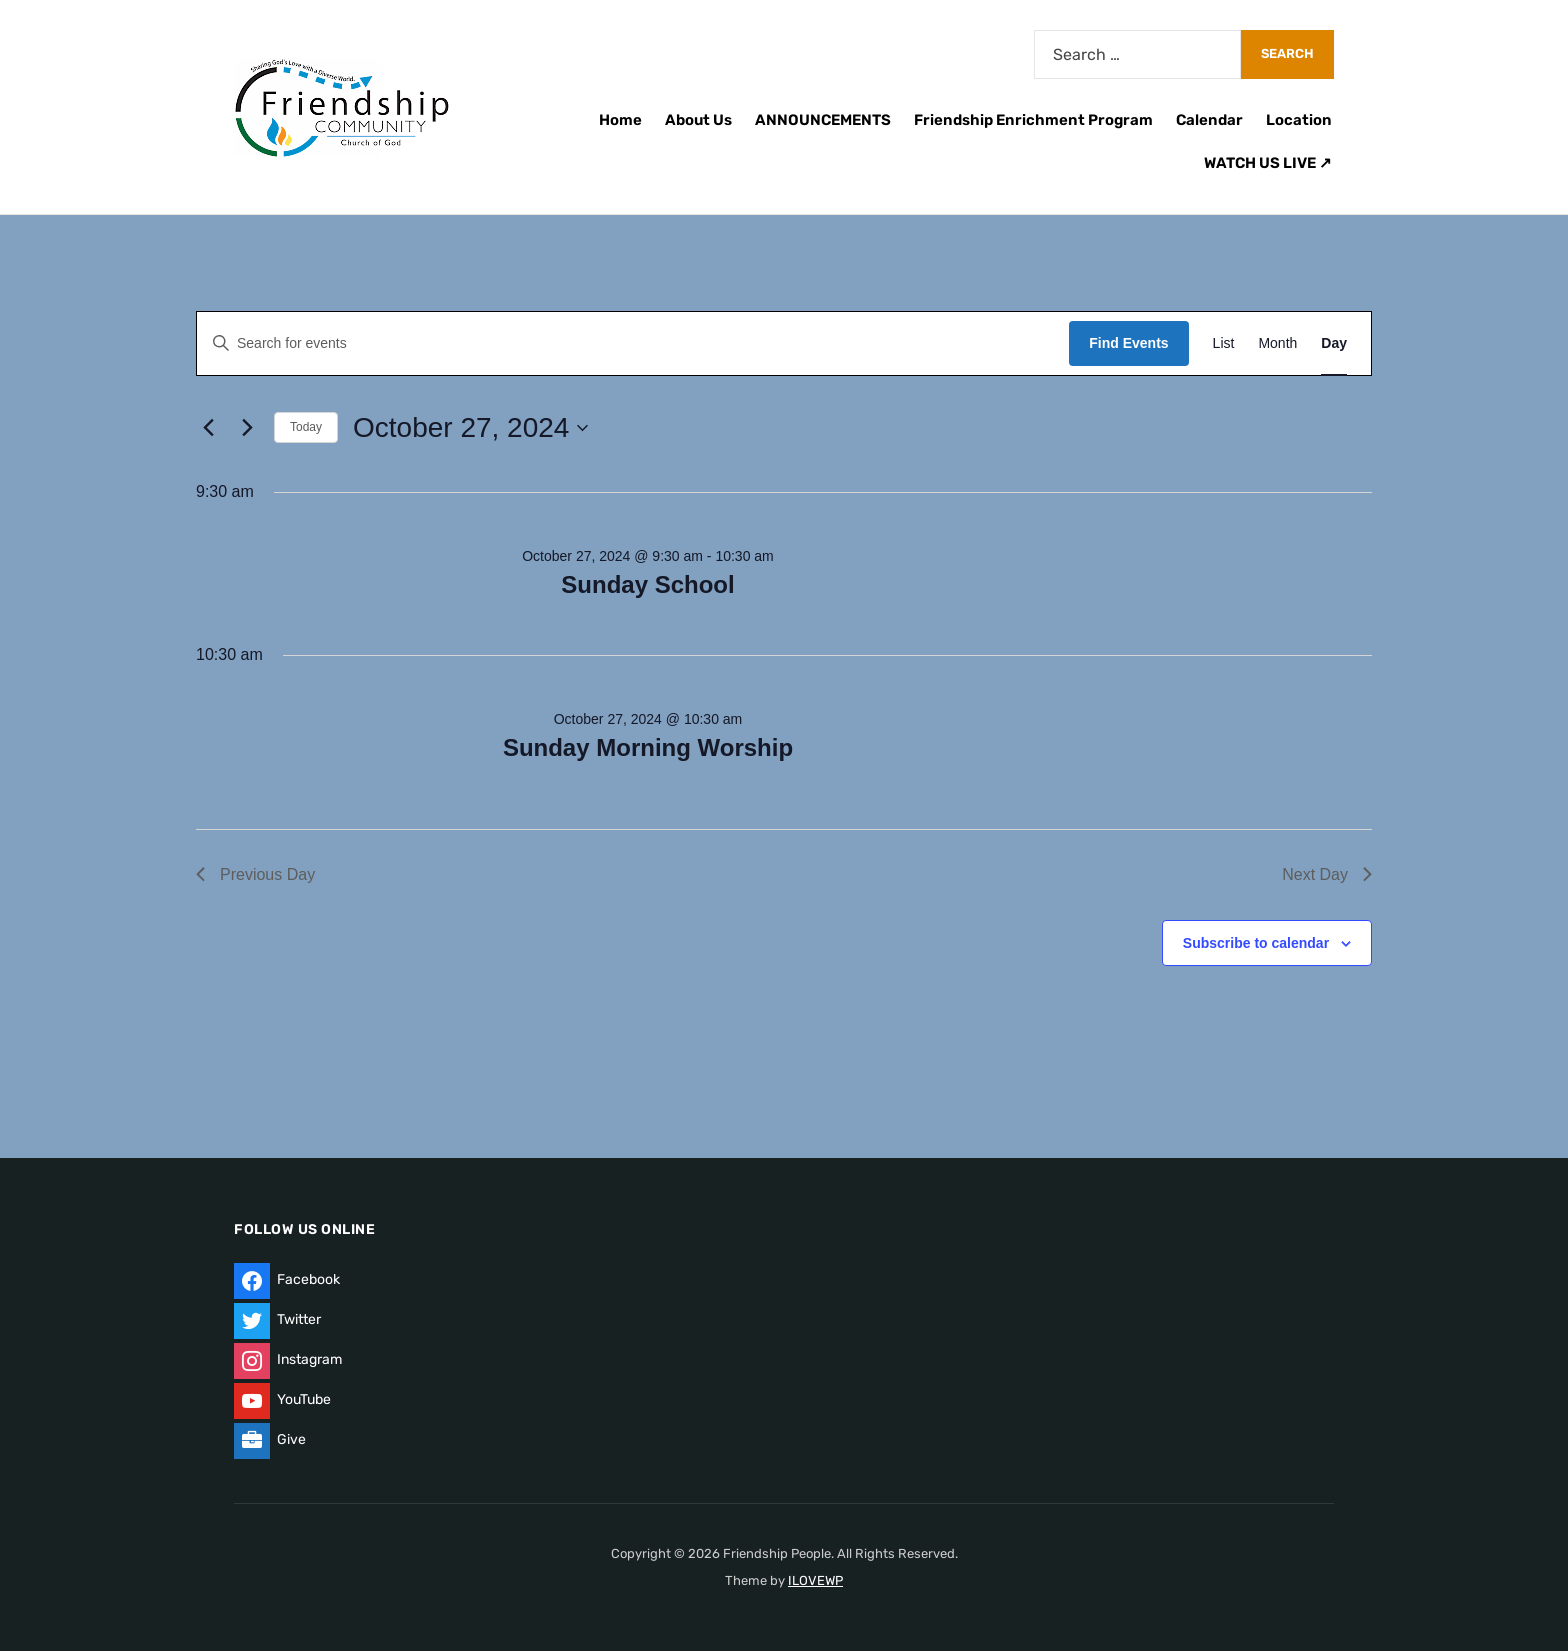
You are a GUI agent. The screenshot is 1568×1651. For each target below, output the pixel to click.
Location (1299, 120)
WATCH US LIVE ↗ (1268, 163)
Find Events (1128, 343)
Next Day (1327, 874)
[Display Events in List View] (1224, 343)
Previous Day (255, 874)
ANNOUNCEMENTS (823, 120)
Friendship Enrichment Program (1033, 120)
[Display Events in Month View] (1277, 343)
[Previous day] (208, 428)
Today (306, 427)
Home (620, 120)
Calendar (1209, 120)
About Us (698, 120)
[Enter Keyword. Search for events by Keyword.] (633, 343)
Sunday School (647, 584)
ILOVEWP (815, 1580)
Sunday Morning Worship (648, 747)
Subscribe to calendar (1256, 943)
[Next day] (247, 428)
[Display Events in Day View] (1334, 343)
